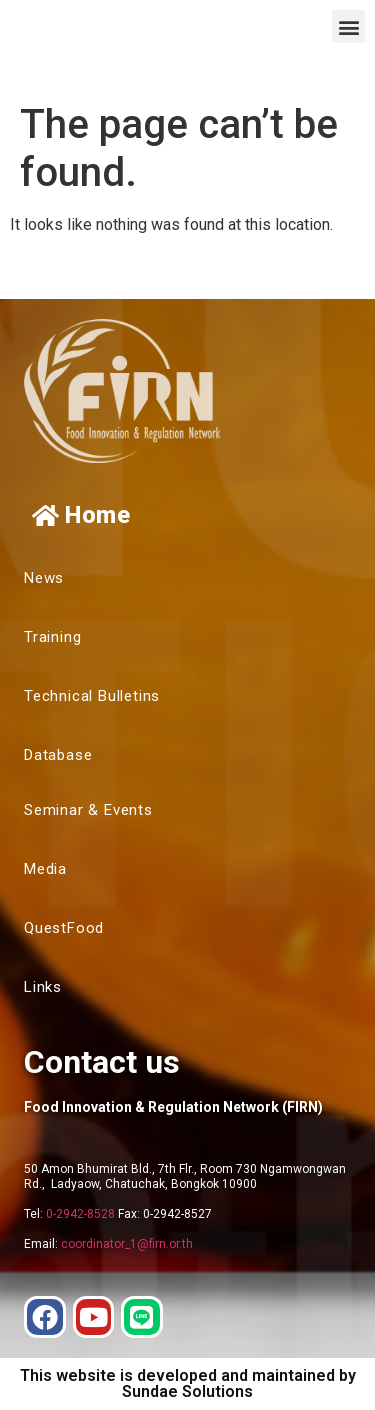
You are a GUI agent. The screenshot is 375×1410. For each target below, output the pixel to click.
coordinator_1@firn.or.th (127, 1244)
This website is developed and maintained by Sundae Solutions (188, 1383)
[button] (348, 26)
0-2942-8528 (80, 1214)
